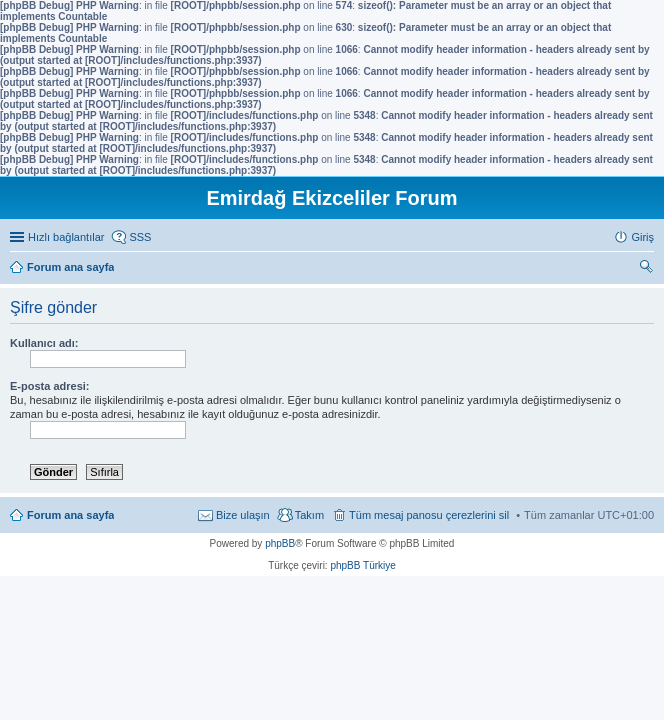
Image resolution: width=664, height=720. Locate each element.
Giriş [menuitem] (642, 237)
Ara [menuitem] (649, 269)
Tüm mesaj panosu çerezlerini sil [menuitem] (429, 515)
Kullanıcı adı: (44, 343)
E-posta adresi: (49, 386)
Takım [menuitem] (309, 515)
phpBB (280, 543)
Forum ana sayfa (70, 515)
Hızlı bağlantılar (66, 237)
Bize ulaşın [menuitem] (243, 515)
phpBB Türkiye (362, 565)
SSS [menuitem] (140, 237)
